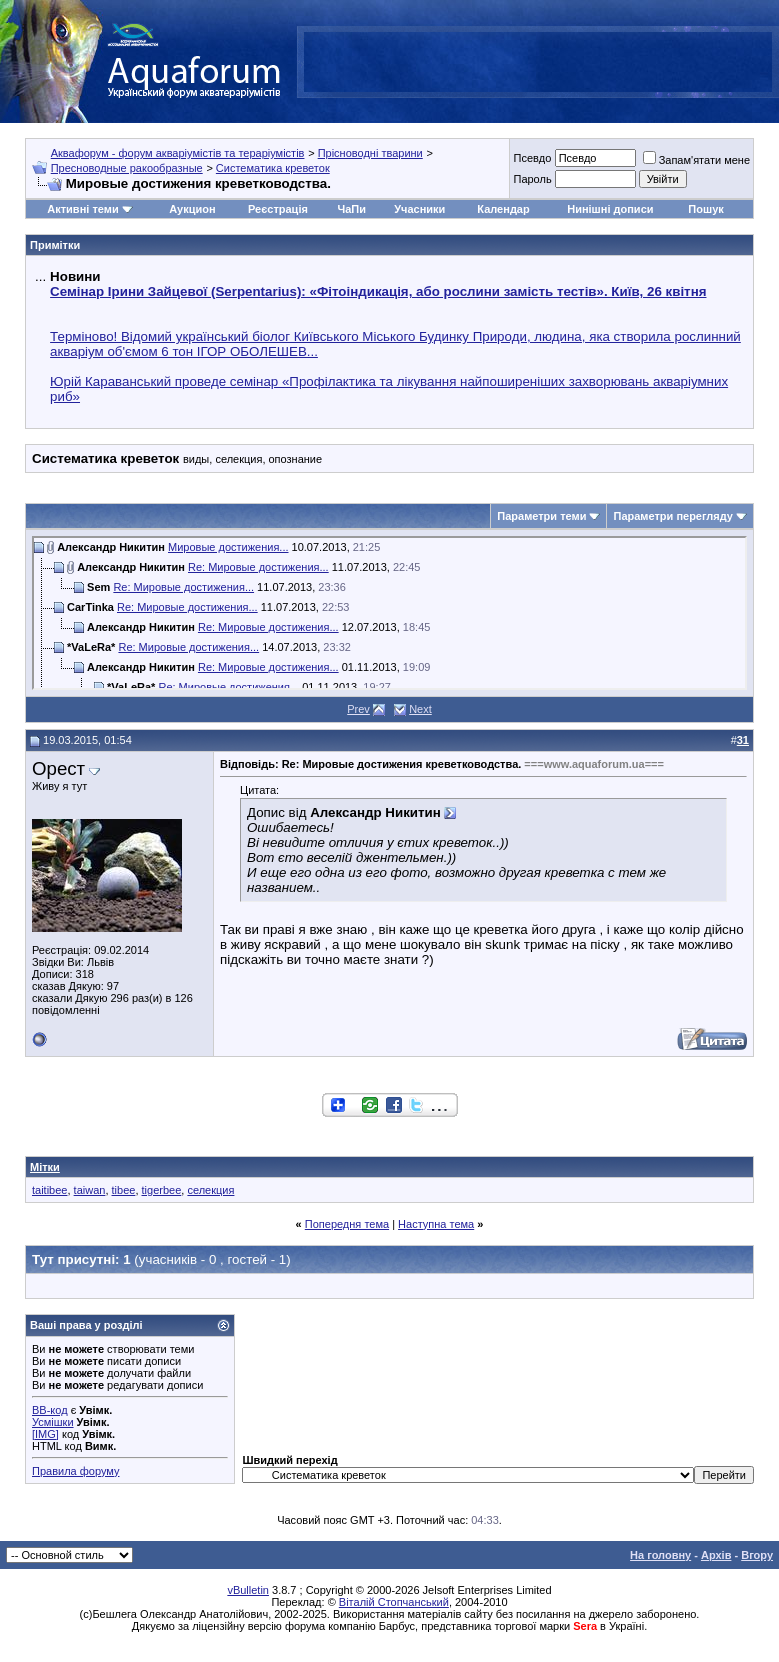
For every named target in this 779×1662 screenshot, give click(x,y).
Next (420, 709)
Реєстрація (278, 209)
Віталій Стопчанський (394, 1602)
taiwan (90, 1190)
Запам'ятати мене (696, 160)
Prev (358, 709)
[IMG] (45, 1434)
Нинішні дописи (610, 209)
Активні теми (82, 209)
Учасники (419, 209)
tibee (124, 1190)
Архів (716, 1555)
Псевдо (532, 158)
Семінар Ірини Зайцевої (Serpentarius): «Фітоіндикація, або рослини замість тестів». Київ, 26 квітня (378, 291)
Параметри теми (541, 516)
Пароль (532, 179)
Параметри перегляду (672, 516)
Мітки (45, 1167)
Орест (58, 768)
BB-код (50, 1410)
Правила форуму (75, 1471)
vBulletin (248, 1590)
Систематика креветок (273, 168)
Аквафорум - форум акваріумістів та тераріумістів (178, 153)
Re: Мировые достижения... (258, 567)
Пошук (705, 209)
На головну (660, 1555)
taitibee (49, 1190)
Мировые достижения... (228, 547)
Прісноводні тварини (370, 153)
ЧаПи (351, 209)
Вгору (757, 1555)
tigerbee (162, 1190)
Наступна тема (436, 1224)
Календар (503, 209)
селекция (210, 1190)
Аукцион (192, 209)
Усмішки (53, 1422)
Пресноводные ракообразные (127, 168)
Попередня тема (347, 1224)
